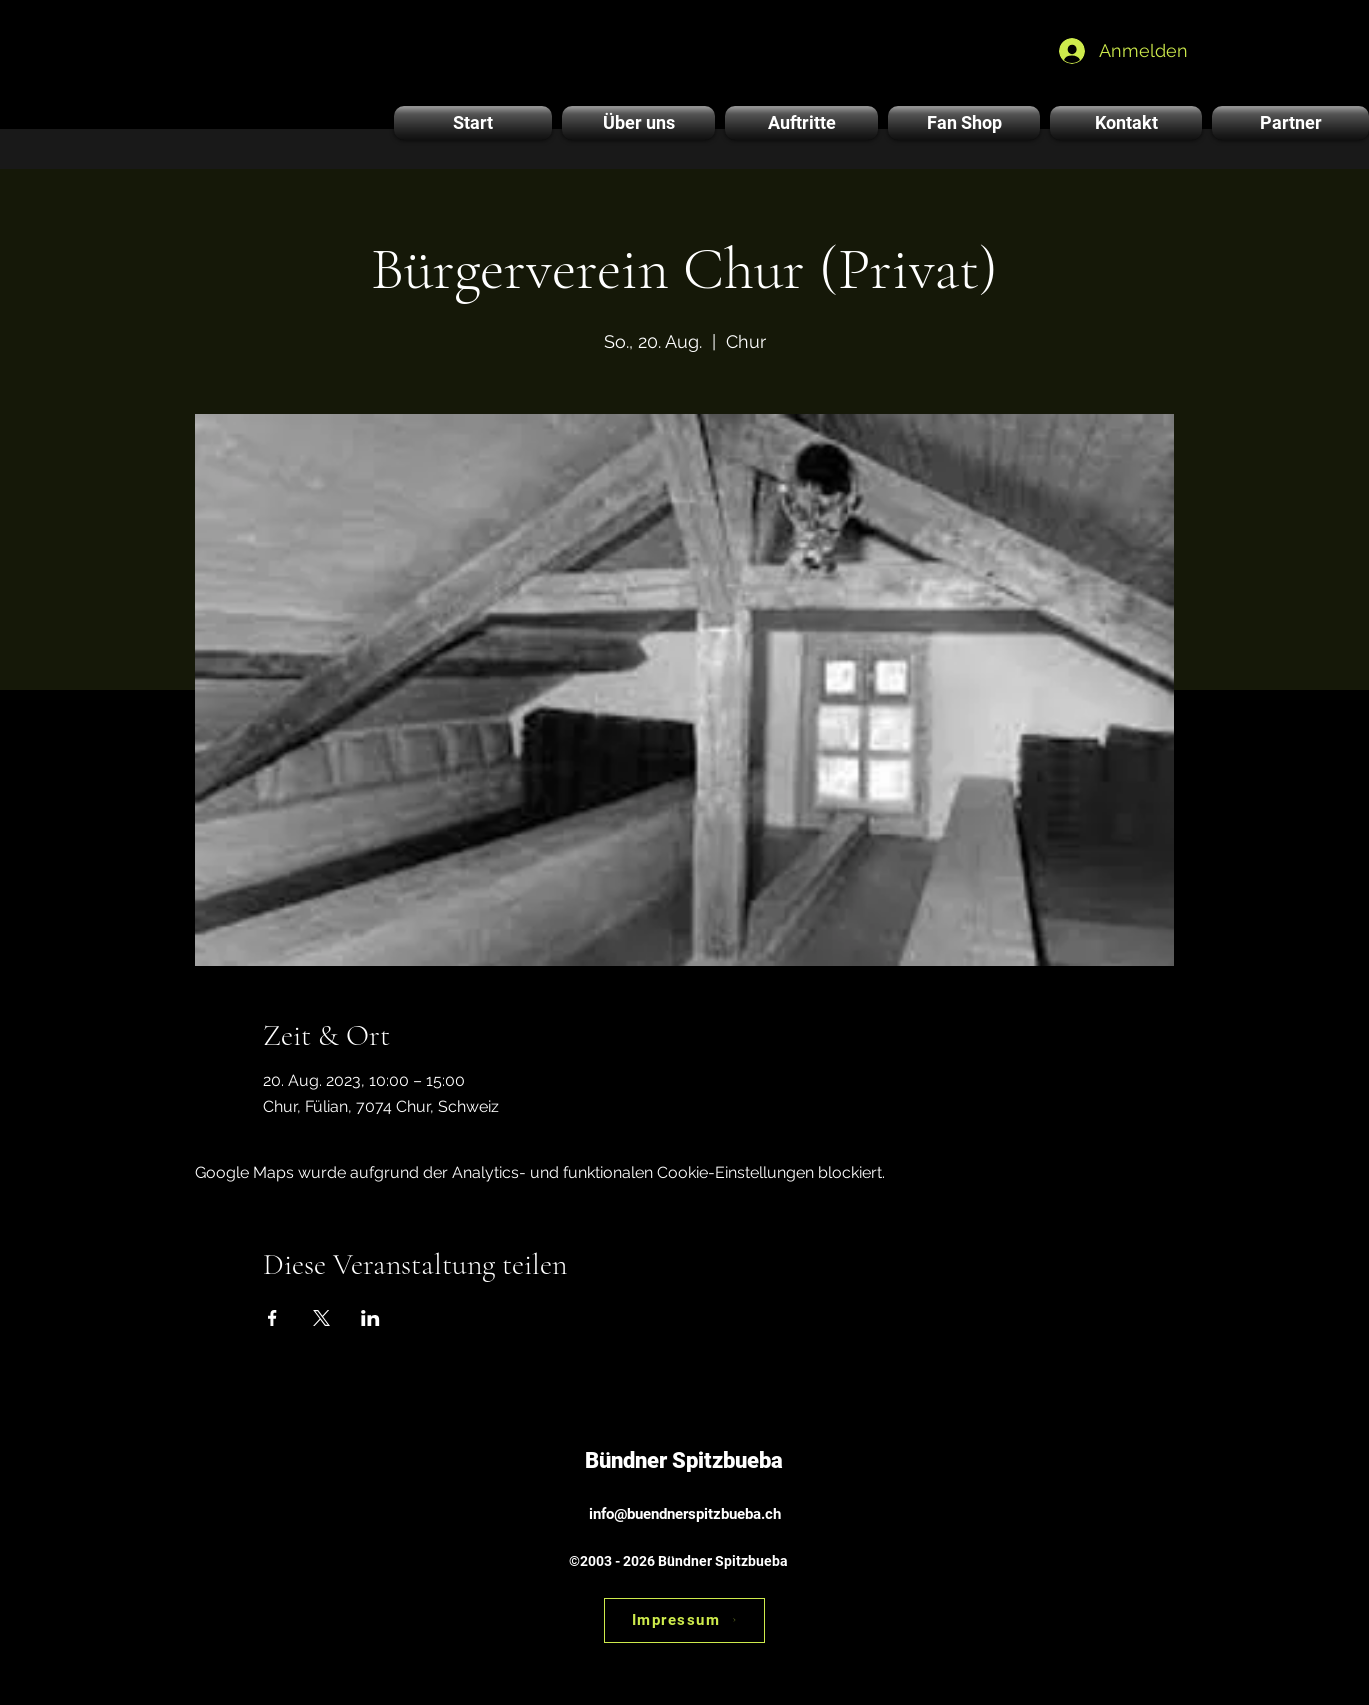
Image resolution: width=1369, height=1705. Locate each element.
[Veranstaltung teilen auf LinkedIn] (370, 1318)
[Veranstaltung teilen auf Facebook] (272, 1318)
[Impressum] (684, 1620)
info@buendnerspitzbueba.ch (685, 1514)
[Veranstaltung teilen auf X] (321, 1318)
